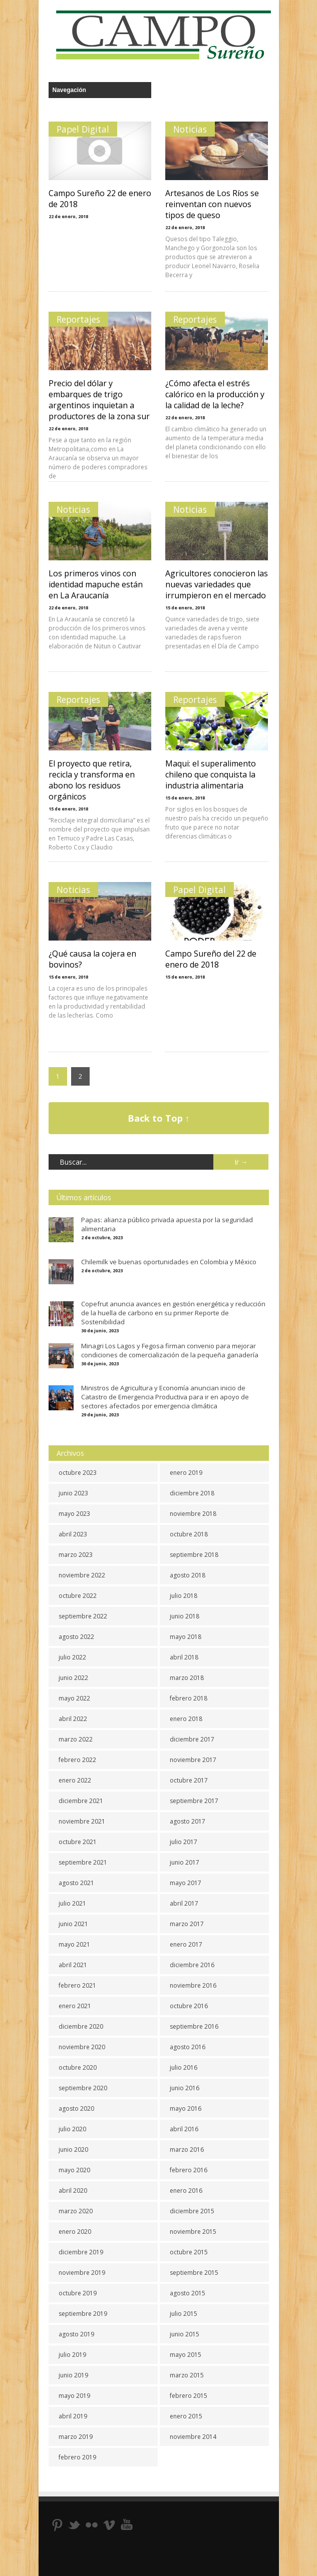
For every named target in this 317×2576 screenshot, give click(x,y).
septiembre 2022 (83, 1616)
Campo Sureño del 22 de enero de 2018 (210, 959)
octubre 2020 (78, 2067)
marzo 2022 (76, 1739)
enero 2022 (75, 1780)
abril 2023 (73, 1534)
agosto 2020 (76, 2108)
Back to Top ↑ (159, 1118)
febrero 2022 (77, 1760)
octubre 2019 (78, 2293)
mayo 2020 (74, 2170)
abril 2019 (73, 2416)
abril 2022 (73, 1718)
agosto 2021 (76, 1883)
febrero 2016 (188, 2170)
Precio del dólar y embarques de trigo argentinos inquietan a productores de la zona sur (99, 400)
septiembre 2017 (194, 1801)
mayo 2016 (185, 2108)
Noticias (190, 129)
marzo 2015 (187, 2375)
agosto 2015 (187, 2293)
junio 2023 (73, 1493)
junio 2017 (184, 1862)
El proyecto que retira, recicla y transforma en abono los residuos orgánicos (92, 780)
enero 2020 (75, 2231)
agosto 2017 (187, 1821)
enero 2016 (186, 2190)
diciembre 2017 (192, 1739)
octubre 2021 (78, 1842)
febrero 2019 (77, 2457)
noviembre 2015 (193, 2231)
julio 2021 (72, 1903)
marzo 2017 (187, 1924)
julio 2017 (183, 1842)
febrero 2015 (188, 2395)
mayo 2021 (74, 1944)
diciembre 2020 (81, 2026)
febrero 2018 (188, 1698)
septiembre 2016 (194, 2026)
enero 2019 (186, 1472)
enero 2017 (186, 1944)
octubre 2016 (189, 2006)
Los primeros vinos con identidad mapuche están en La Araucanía (96, 584)
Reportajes (78, 319)
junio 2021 (73, 1924)
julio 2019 (72, 2354)
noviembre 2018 (193, 1513)
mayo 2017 (185, 1883)
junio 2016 (184, 2088)
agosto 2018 (187, 1575)
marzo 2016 (187, 2149)
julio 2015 (183, 2313)
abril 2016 (184, 2129)
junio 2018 (184, 1616)
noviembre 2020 (82, 2047)
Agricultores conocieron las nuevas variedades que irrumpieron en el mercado (216, 584)
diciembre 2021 (81, 1801)
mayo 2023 (74, 1513)
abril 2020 (73, 2190)
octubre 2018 (189, 1534)
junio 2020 (73, 2149)
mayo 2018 (185, 1636)
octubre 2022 (78, 1595)
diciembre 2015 (192, 2211)
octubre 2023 (78, 1472)
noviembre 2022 (82, 1575)
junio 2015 (184, 2334)
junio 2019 (73, 2375)
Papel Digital (83, 129)
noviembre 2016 (193, 1985)
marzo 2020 (76, 2211)
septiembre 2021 (83, 1862)
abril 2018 (184, 1657)
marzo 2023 (76, 1554)
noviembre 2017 (193, 1760)
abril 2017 (184, 1903)
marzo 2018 (187, 1677)
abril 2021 (73, 1965)
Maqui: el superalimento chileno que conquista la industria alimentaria (210, 774)
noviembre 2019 (82, 2272)
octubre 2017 (189, 1780)
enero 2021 (75, 2006)
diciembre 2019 (81, 2252)
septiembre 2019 (83, 2313)
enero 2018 (186, 1718)
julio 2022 (72, 1657)
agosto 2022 (76, 1636)
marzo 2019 (76, 2436)
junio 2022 (73, 1677)
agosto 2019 (76, 2334)
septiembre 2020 (83, 2088)
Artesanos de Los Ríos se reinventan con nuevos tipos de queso (212, 204)
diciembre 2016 (192, 1965)
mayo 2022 (74, 1698)
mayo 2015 (185, 2354)
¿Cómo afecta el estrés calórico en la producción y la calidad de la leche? (214, 394)
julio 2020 (72, 2129)
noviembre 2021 (82, 1821)
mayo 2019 (74, 2395)
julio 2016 (183, 2067)
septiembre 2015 (194, 2272)
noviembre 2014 (193, 2436)
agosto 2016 (187, 2047)
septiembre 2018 (194, 1554)
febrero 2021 (77, 1985)
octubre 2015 (189, 2252)
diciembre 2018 (192, 1493)
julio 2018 (183, 1595)
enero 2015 (186, 2416)
